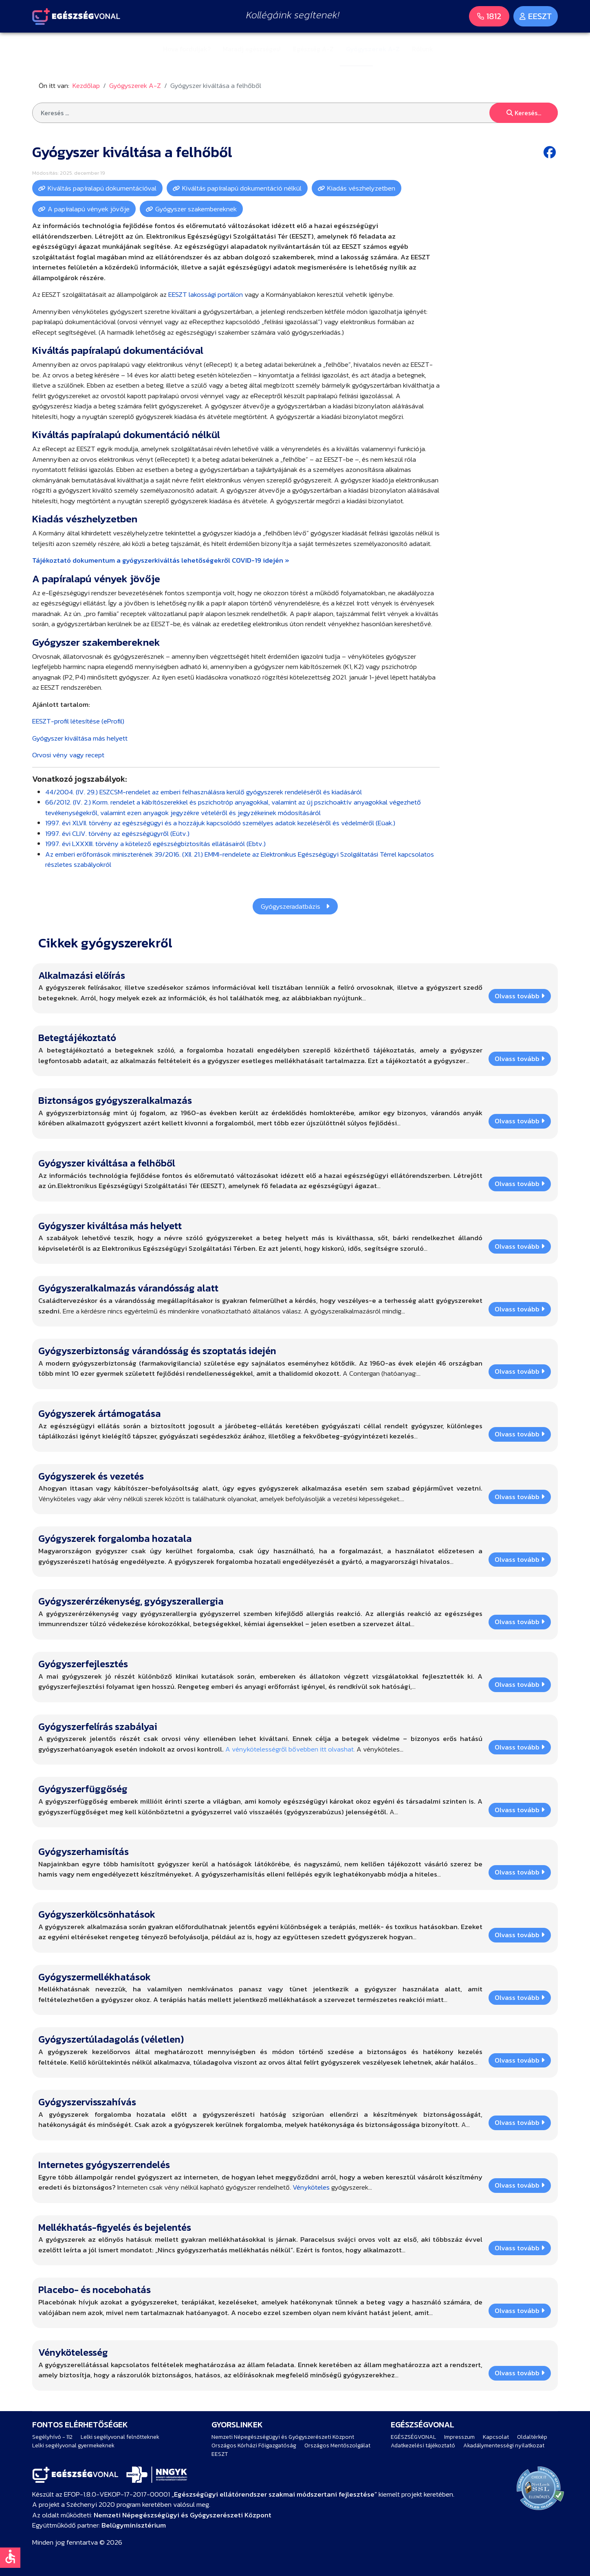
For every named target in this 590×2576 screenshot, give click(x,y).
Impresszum (459, 2437)
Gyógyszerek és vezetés (91, 1476)
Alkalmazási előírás (81, 975)
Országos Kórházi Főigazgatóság (253, 2445)
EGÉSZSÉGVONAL (413, 2437)
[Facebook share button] (551, 152)
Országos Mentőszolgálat (337, 2445)
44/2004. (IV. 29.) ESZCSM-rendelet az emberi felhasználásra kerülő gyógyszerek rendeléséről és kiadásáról (203, 792)
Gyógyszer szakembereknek (196, 209)
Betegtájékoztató (77, 1037)
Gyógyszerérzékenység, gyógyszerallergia (131, 1601)
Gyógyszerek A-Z (373, 49)
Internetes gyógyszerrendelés (104, 2164)
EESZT (219, 2454)
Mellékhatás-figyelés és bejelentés (114, 2227)
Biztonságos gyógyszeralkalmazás (115, 1100)
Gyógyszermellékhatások (94, 1977)
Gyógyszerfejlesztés (83, 1664)
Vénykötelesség (73, 2352)
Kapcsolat (496, 2437)
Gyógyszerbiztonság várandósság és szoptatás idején (157, 1351)
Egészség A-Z (313, 49)
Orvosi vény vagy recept (68, 755)
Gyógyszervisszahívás (87, 2102)
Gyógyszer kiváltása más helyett (80, 738)
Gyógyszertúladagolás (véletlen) (111, 2039)
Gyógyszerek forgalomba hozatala (115, 1538)
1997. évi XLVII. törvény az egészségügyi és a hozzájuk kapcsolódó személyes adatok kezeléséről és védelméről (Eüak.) (220, 823)
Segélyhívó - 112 (52, 2437)
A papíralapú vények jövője (89, 209)
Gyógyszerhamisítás (83, 1851)
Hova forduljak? (187, 49)
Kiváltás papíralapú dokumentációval (102, 188)
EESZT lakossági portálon (205, 294)
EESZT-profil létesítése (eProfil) (78, 721)
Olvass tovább (520, 996)
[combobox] (295, 113)
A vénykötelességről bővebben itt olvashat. (290, 1749)
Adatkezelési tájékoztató (423, 2445)
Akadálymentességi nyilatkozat (503, 2445)
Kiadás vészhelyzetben (361, 188)
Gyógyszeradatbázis (295, 906)
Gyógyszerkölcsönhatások (96, 1914)
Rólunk (422, 49)
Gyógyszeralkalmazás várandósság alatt (128, 1288)
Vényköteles (311, 2187)
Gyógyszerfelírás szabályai (97, 1726)
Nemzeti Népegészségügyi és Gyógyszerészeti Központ (282, 2437)
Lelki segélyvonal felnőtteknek (120, 2437)
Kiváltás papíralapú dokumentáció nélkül (242, 188)
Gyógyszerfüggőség (83, 1789)
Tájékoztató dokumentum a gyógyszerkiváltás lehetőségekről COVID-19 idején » (160, 560)
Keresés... (523, 113)
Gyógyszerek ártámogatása (99, 1413)
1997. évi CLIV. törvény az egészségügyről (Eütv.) (117, 833)
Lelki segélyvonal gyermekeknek (73, 2445)
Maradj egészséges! (252, 49)
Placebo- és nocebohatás (94, 2289)
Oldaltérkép (532, 2437)
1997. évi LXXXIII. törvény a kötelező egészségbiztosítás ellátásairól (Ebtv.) (155, 843)
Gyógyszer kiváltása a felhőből (106, 1163)
